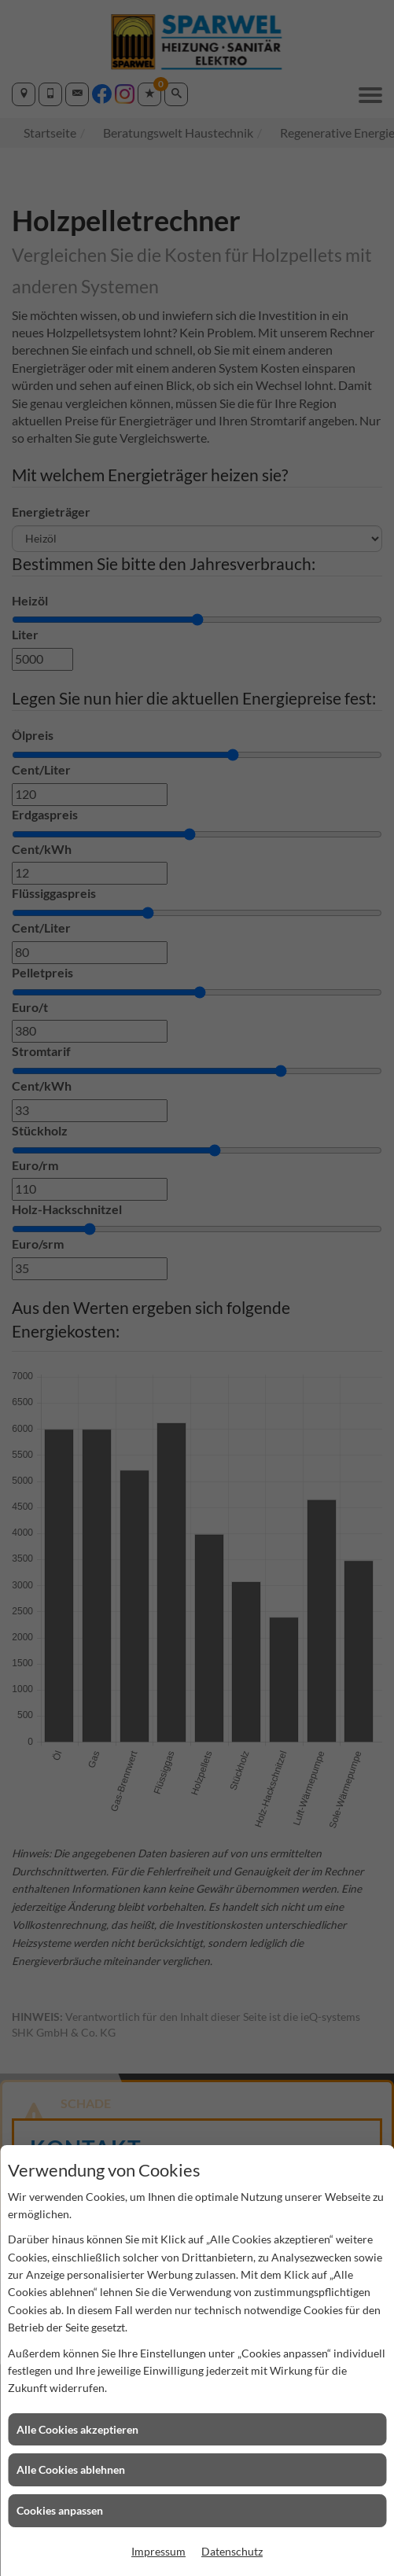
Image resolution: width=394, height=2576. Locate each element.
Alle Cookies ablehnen (71, 2469)
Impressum (158, 2551)
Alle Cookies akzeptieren (77, 2429)
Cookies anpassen (60, 2510)
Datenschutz (232, 2551)
